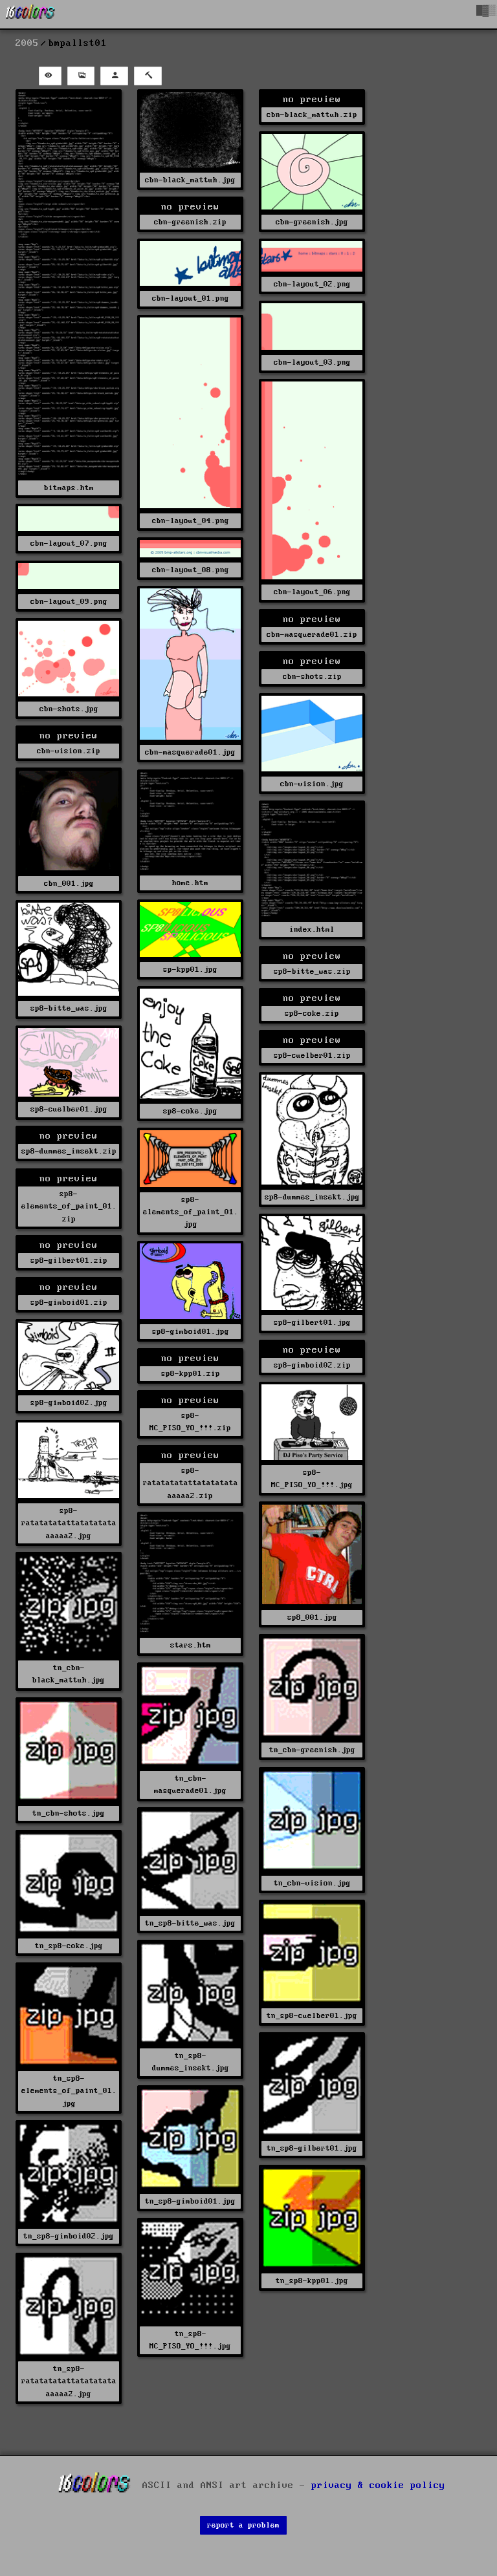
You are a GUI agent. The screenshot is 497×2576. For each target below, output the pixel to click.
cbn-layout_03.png (312, 362)
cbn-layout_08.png (190, 570)
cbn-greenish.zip (190, 222)
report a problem (243, 2525)
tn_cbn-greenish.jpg (312, 1750)
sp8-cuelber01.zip (312, 1055)
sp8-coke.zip (312, 1013)
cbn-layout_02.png (312, 284)
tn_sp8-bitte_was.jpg (190, 1923)
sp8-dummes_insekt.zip (68, 1151)
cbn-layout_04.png (190, 521)
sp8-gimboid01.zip (68, 1302)
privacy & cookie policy (378, 2485)
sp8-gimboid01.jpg (190, 1331)
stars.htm (190, 1645)
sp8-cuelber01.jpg (68, 1109)
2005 (27, 43)
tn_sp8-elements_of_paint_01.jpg (68, 2090)
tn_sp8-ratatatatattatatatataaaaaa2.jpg (68, 2381)
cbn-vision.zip (68, 751)
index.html (312, 929)
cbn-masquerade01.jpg (190, 752)
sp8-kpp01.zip (190, 1373)
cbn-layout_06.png (312, 592)
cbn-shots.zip (312, 676)
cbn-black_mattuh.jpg (190, 180)
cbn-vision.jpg (312, 784)
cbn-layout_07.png (68, 543)
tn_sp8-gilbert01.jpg (312, 2148)
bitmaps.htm (69, 488)
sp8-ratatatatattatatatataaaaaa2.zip (190, 1482)
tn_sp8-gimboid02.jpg (68, 2236)
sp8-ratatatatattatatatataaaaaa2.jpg (68, 1523)
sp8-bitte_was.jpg (68, 1008)
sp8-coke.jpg (190, 1111)
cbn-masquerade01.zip (312, 634)
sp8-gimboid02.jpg (68, 1403)
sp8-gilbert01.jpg (312, 1322)
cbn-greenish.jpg (312, 222)
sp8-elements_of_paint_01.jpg (190, 1212)
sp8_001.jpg (312, 1617)
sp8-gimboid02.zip (312, 1365)
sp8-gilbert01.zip (68, 1260)
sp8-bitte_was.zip (312, 971)
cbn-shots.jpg (68, 709)
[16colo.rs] (30, 14)
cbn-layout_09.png (68, 601)
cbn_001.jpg (69, 883)
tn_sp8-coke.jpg (69, 1946)
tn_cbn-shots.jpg (68, 1813)
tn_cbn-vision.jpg (312, 1883)
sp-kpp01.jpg (190, 969)
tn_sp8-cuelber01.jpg (312, 2016)
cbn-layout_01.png (190, 298)
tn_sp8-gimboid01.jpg (190, 2201)
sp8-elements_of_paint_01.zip (68, 1206)
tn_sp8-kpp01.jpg (312, 2281)
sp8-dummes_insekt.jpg (312, 1197)
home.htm (190, 883)
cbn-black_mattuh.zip (312, 115)
